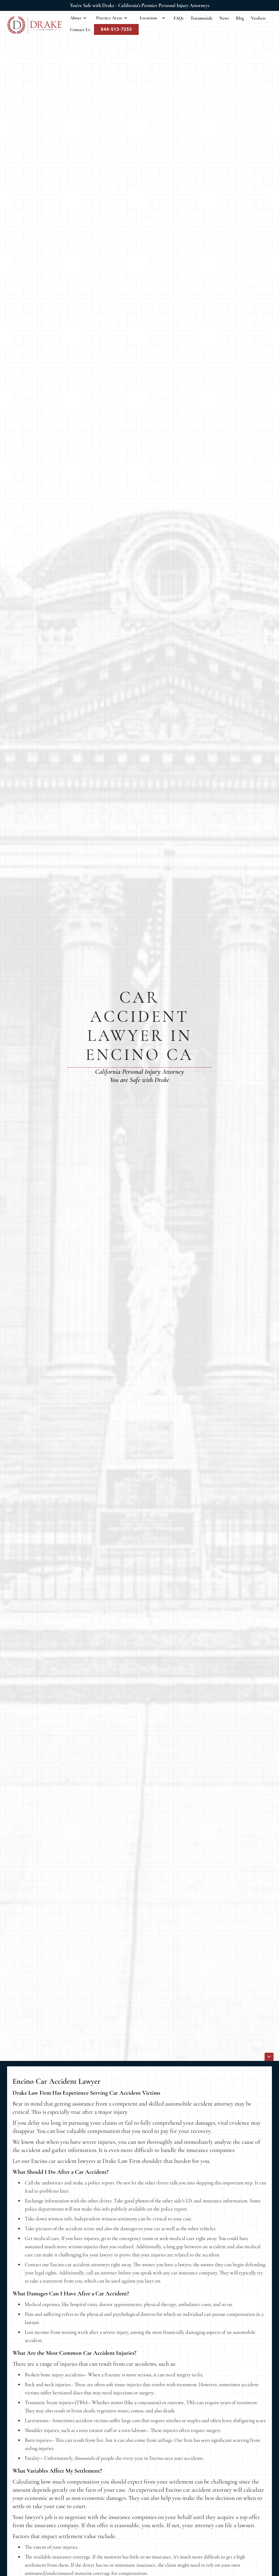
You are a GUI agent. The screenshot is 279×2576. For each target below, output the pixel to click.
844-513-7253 (116, 29)
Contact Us (80, 29)
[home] (34, 25)
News (224, 18)
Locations (148, 18)
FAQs (179, 18)
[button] (78, 18)
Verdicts (258, 18)
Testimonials (201, 18)
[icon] (269, 2057)
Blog (240, 18)
